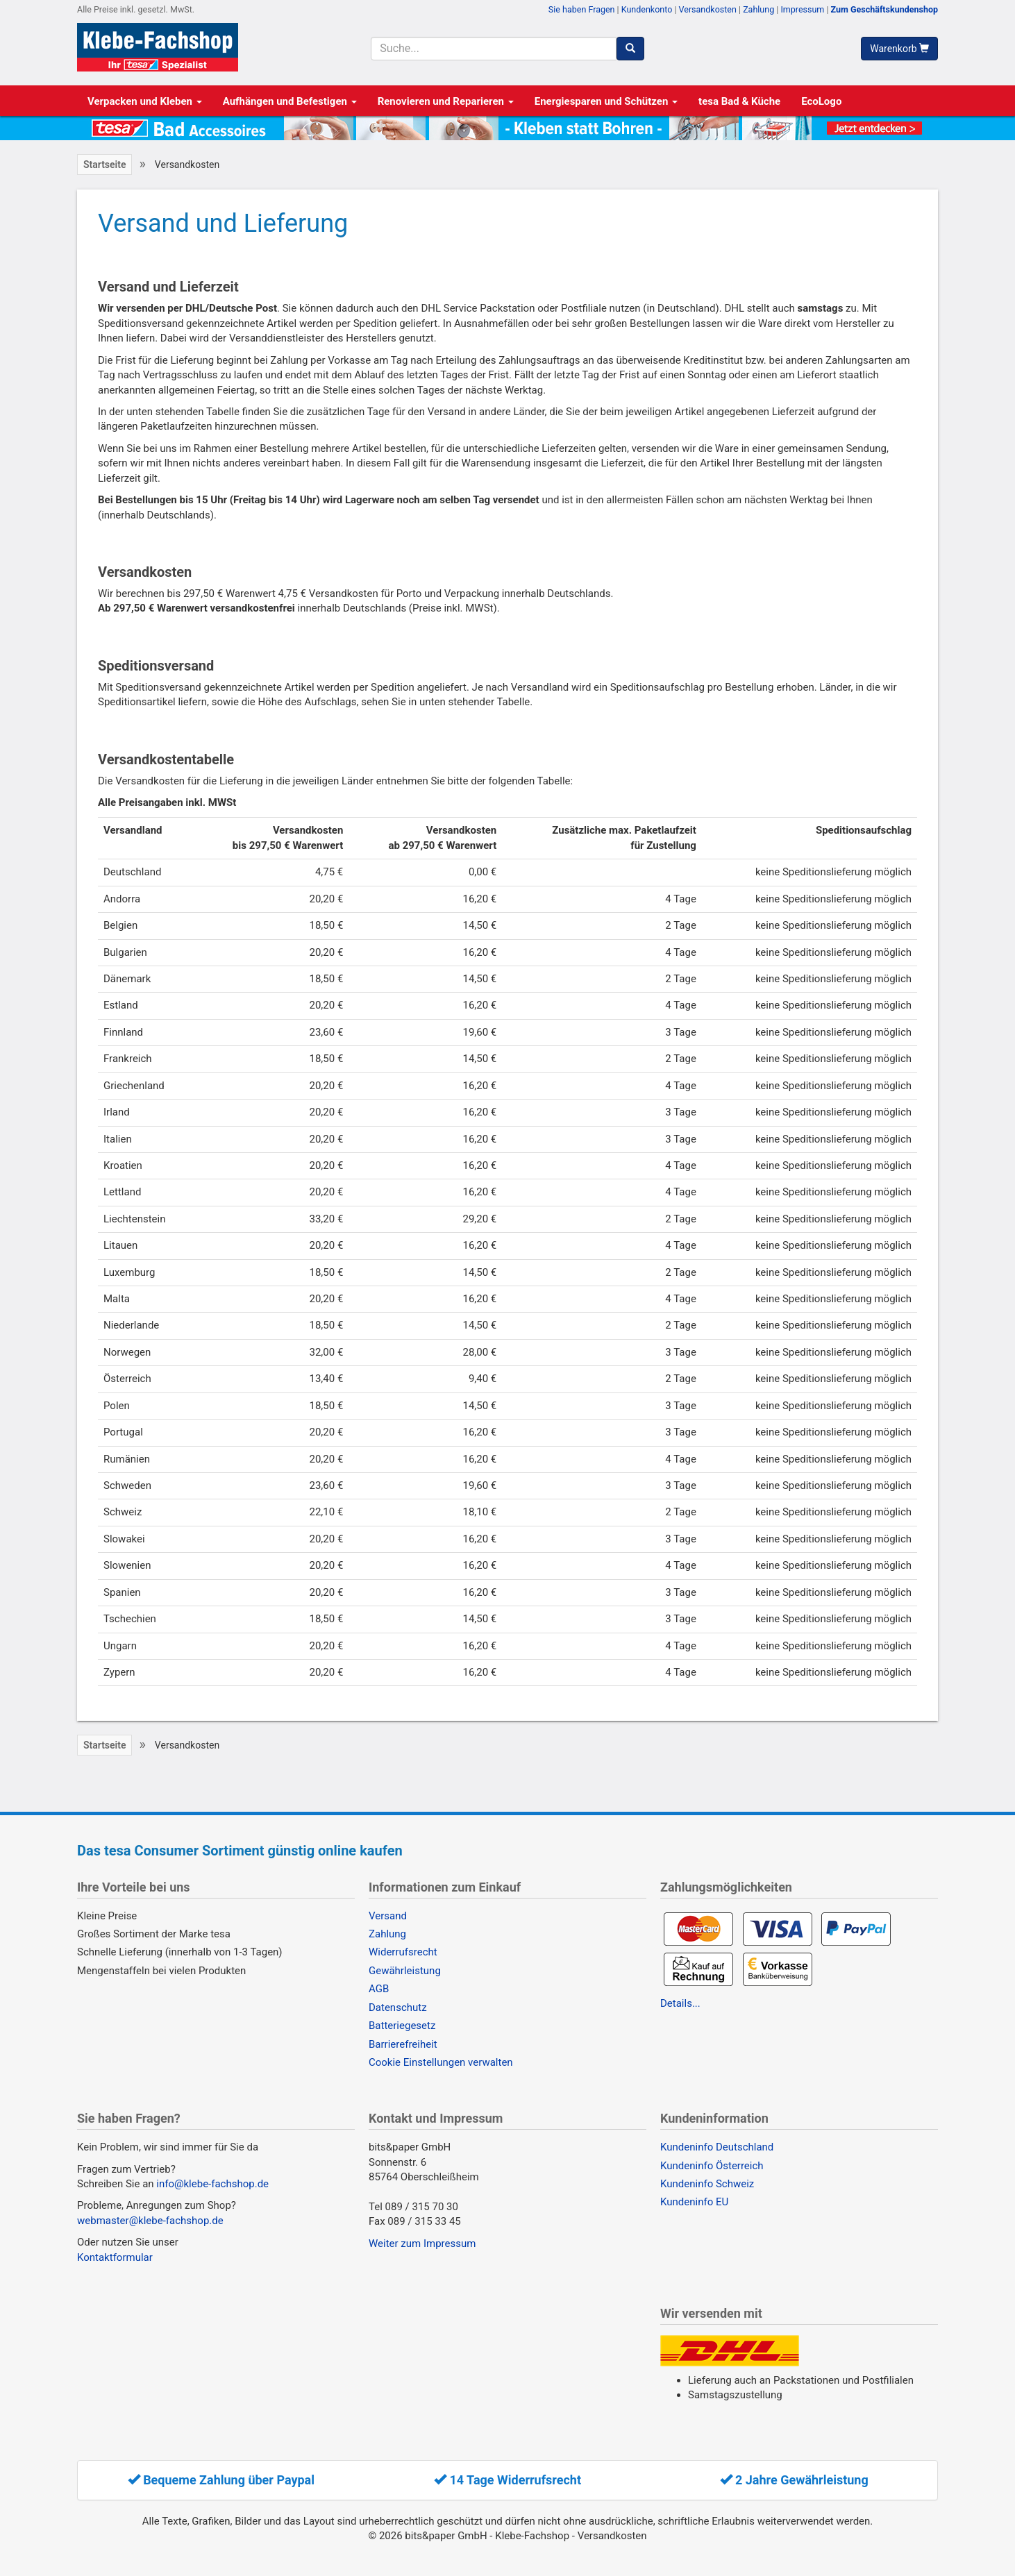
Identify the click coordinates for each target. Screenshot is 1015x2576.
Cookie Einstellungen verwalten (441, 2062)
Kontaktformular (115, 2257)
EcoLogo (821, 101)
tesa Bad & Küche (739, 101)
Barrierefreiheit (403, 2044)
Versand (388, 1916)
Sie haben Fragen (581, 9)
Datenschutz (398, 2007)
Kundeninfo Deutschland (716, 2147)
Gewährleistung (405, 1970)
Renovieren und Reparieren (446, 101)
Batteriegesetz (402, 2025)
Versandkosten (708, 9)
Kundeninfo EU (694, 2202)
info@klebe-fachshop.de (212, 2184)
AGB (379, 1988)
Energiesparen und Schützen (606, 101)
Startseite (104, 164)
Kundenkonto (647, 9)
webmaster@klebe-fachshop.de (150, 2220)
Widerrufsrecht (403, 1952)
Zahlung (758, 9)
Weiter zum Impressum (422, 2243)
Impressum (802, 9)
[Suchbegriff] (493, 48)
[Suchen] (630, 48)
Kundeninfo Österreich (712, 2166)
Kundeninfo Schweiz (707, 2184)
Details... (680, 2003)
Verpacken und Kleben (144, 101)
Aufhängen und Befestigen (290, 101)
